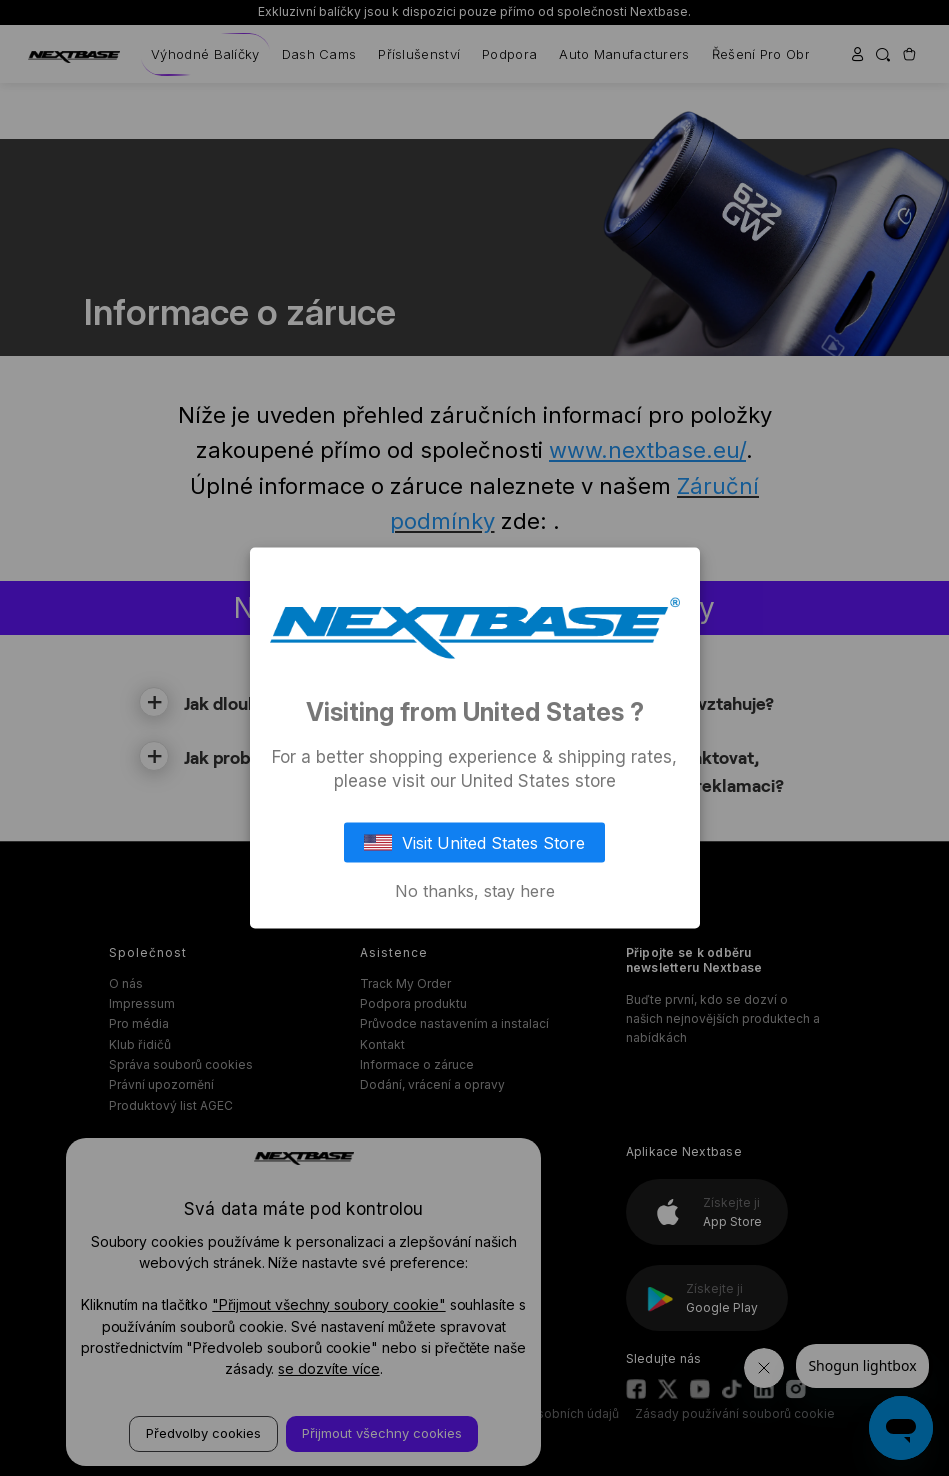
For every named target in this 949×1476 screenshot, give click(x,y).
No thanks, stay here (475, 890)
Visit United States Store (475, 842)
